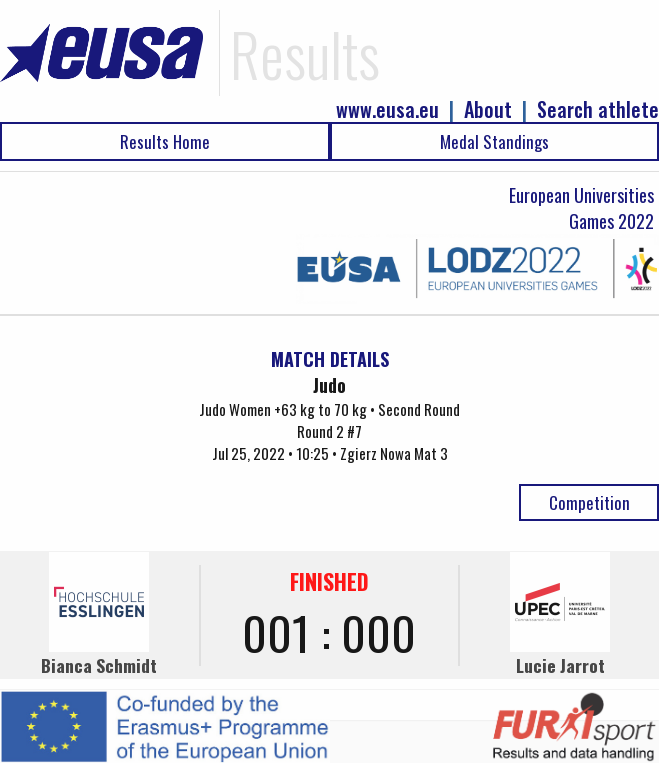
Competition (589, 502)
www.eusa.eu (387, 109)
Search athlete (598, 109)
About (488, 109)
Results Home (165, 141)
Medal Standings (494, 141)
